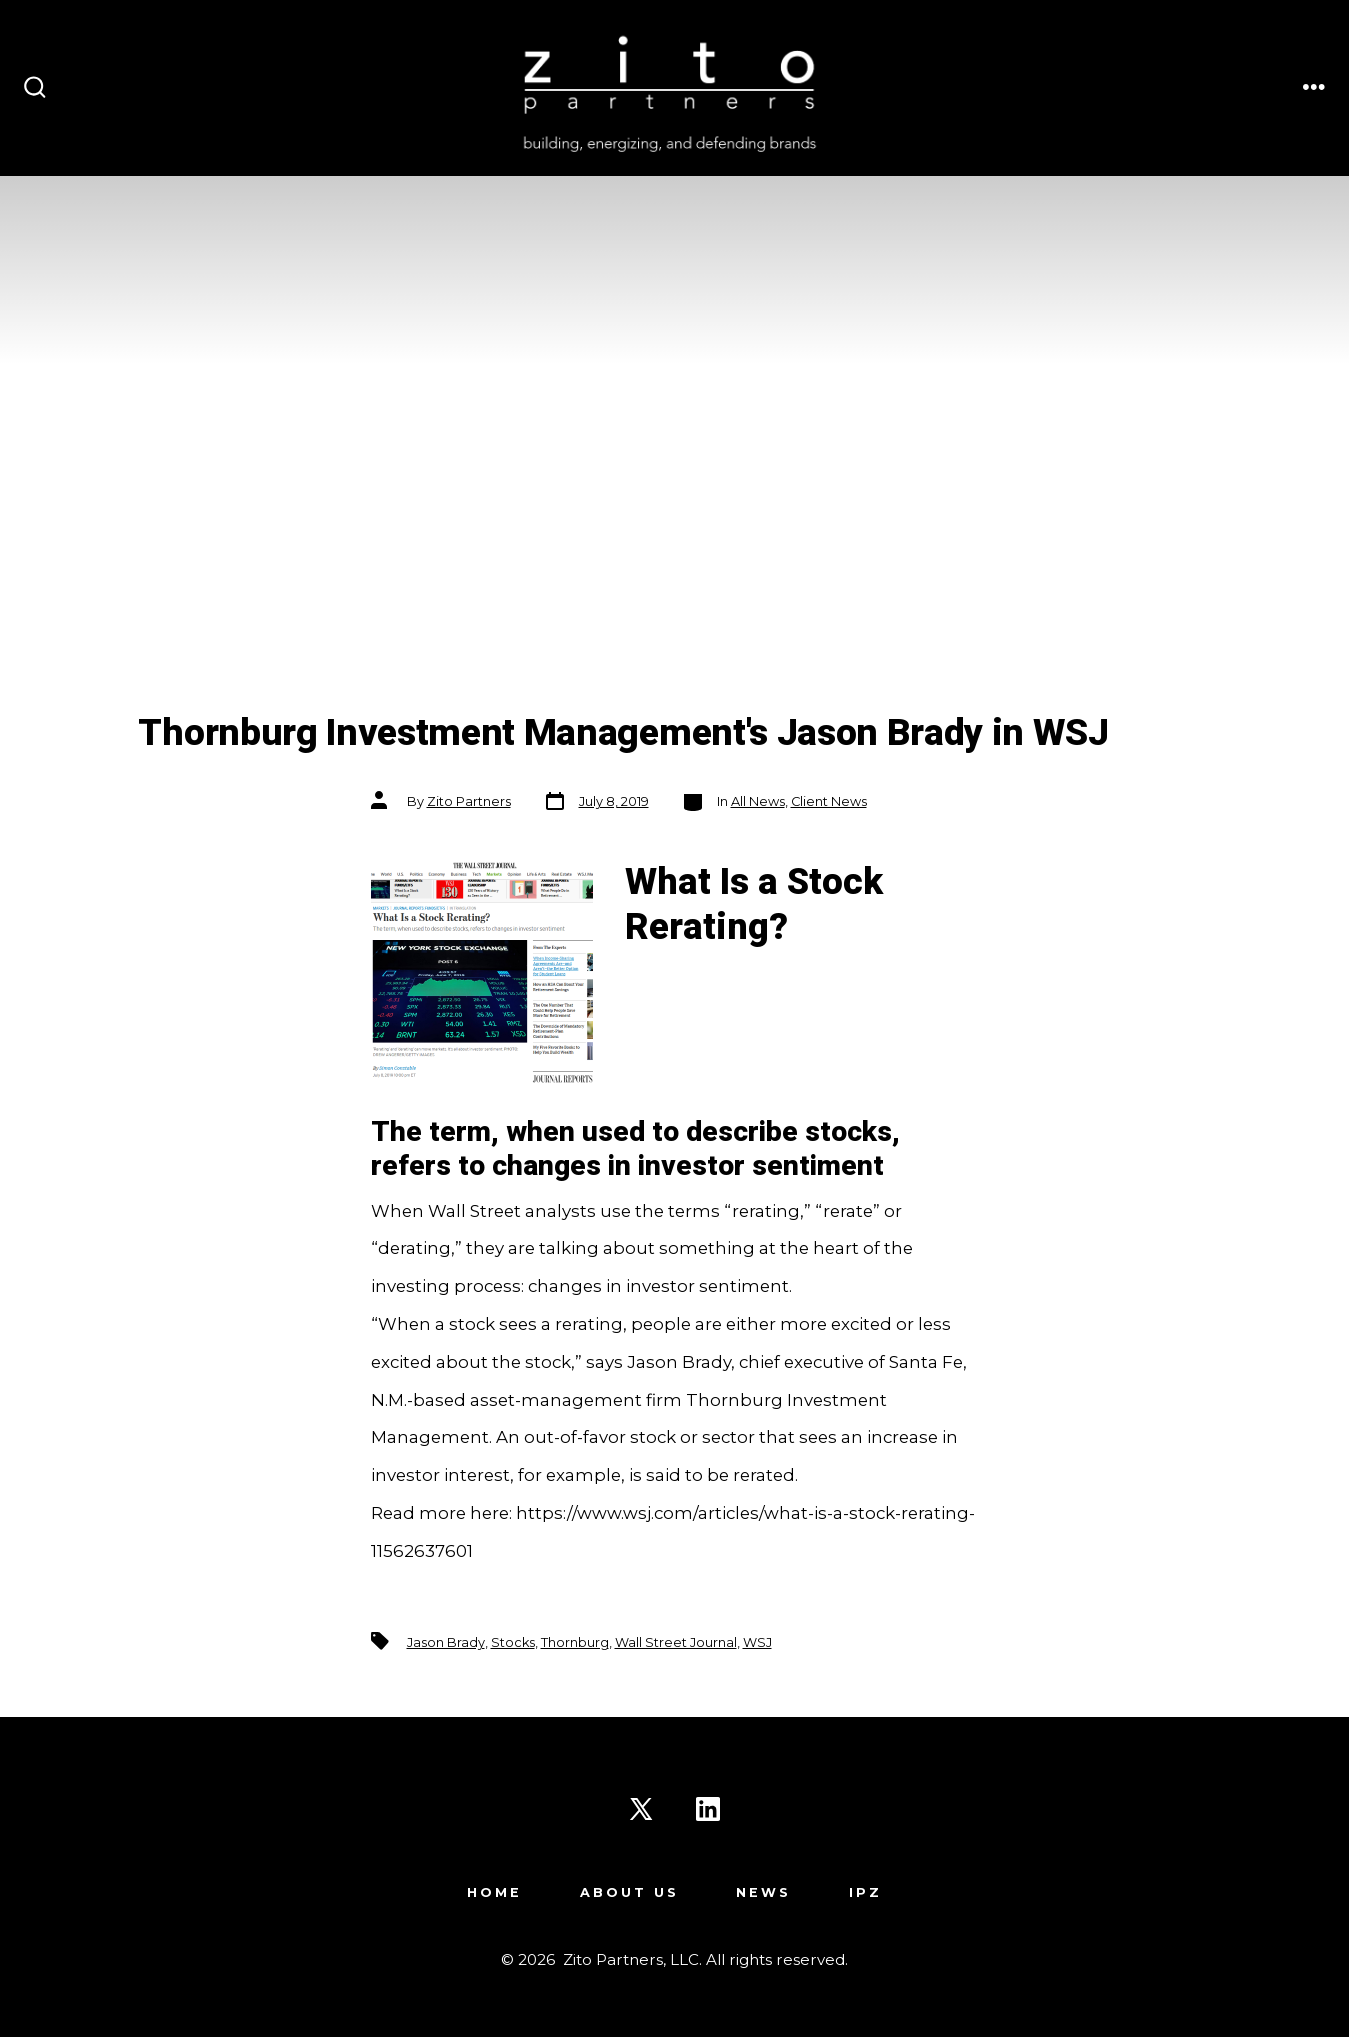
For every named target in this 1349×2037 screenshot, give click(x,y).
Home (494, 1892)
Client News (829, 801)
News (763, 1892)
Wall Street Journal (676, 1642)
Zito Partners (469, 801)
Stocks (513, 1642)
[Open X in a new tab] (641, 1809)
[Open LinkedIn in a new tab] (708, 1809)
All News (758, 801)
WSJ (757, 1642)
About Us (629, 1892)
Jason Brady (446, 1642)
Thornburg (575, 1642)
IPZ (865, 1892)
